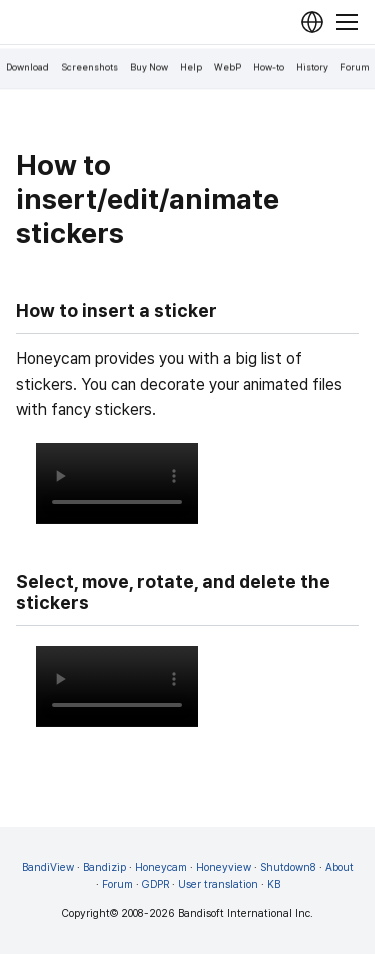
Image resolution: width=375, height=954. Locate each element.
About (339, 867)
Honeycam (161, 867)
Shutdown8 (288, 867)
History (312, 67)
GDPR (155, 884)
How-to (268, 67)
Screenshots (89, 67)
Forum (355, 67)
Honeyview (223, 867)
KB (273, 884)
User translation (218, 884)
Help (191, 67)
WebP (227, 67)
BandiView (48, 867)
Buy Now (149, 67)
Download (27, 67)
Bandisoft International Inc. (245, 913)
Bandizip (104, 867)
